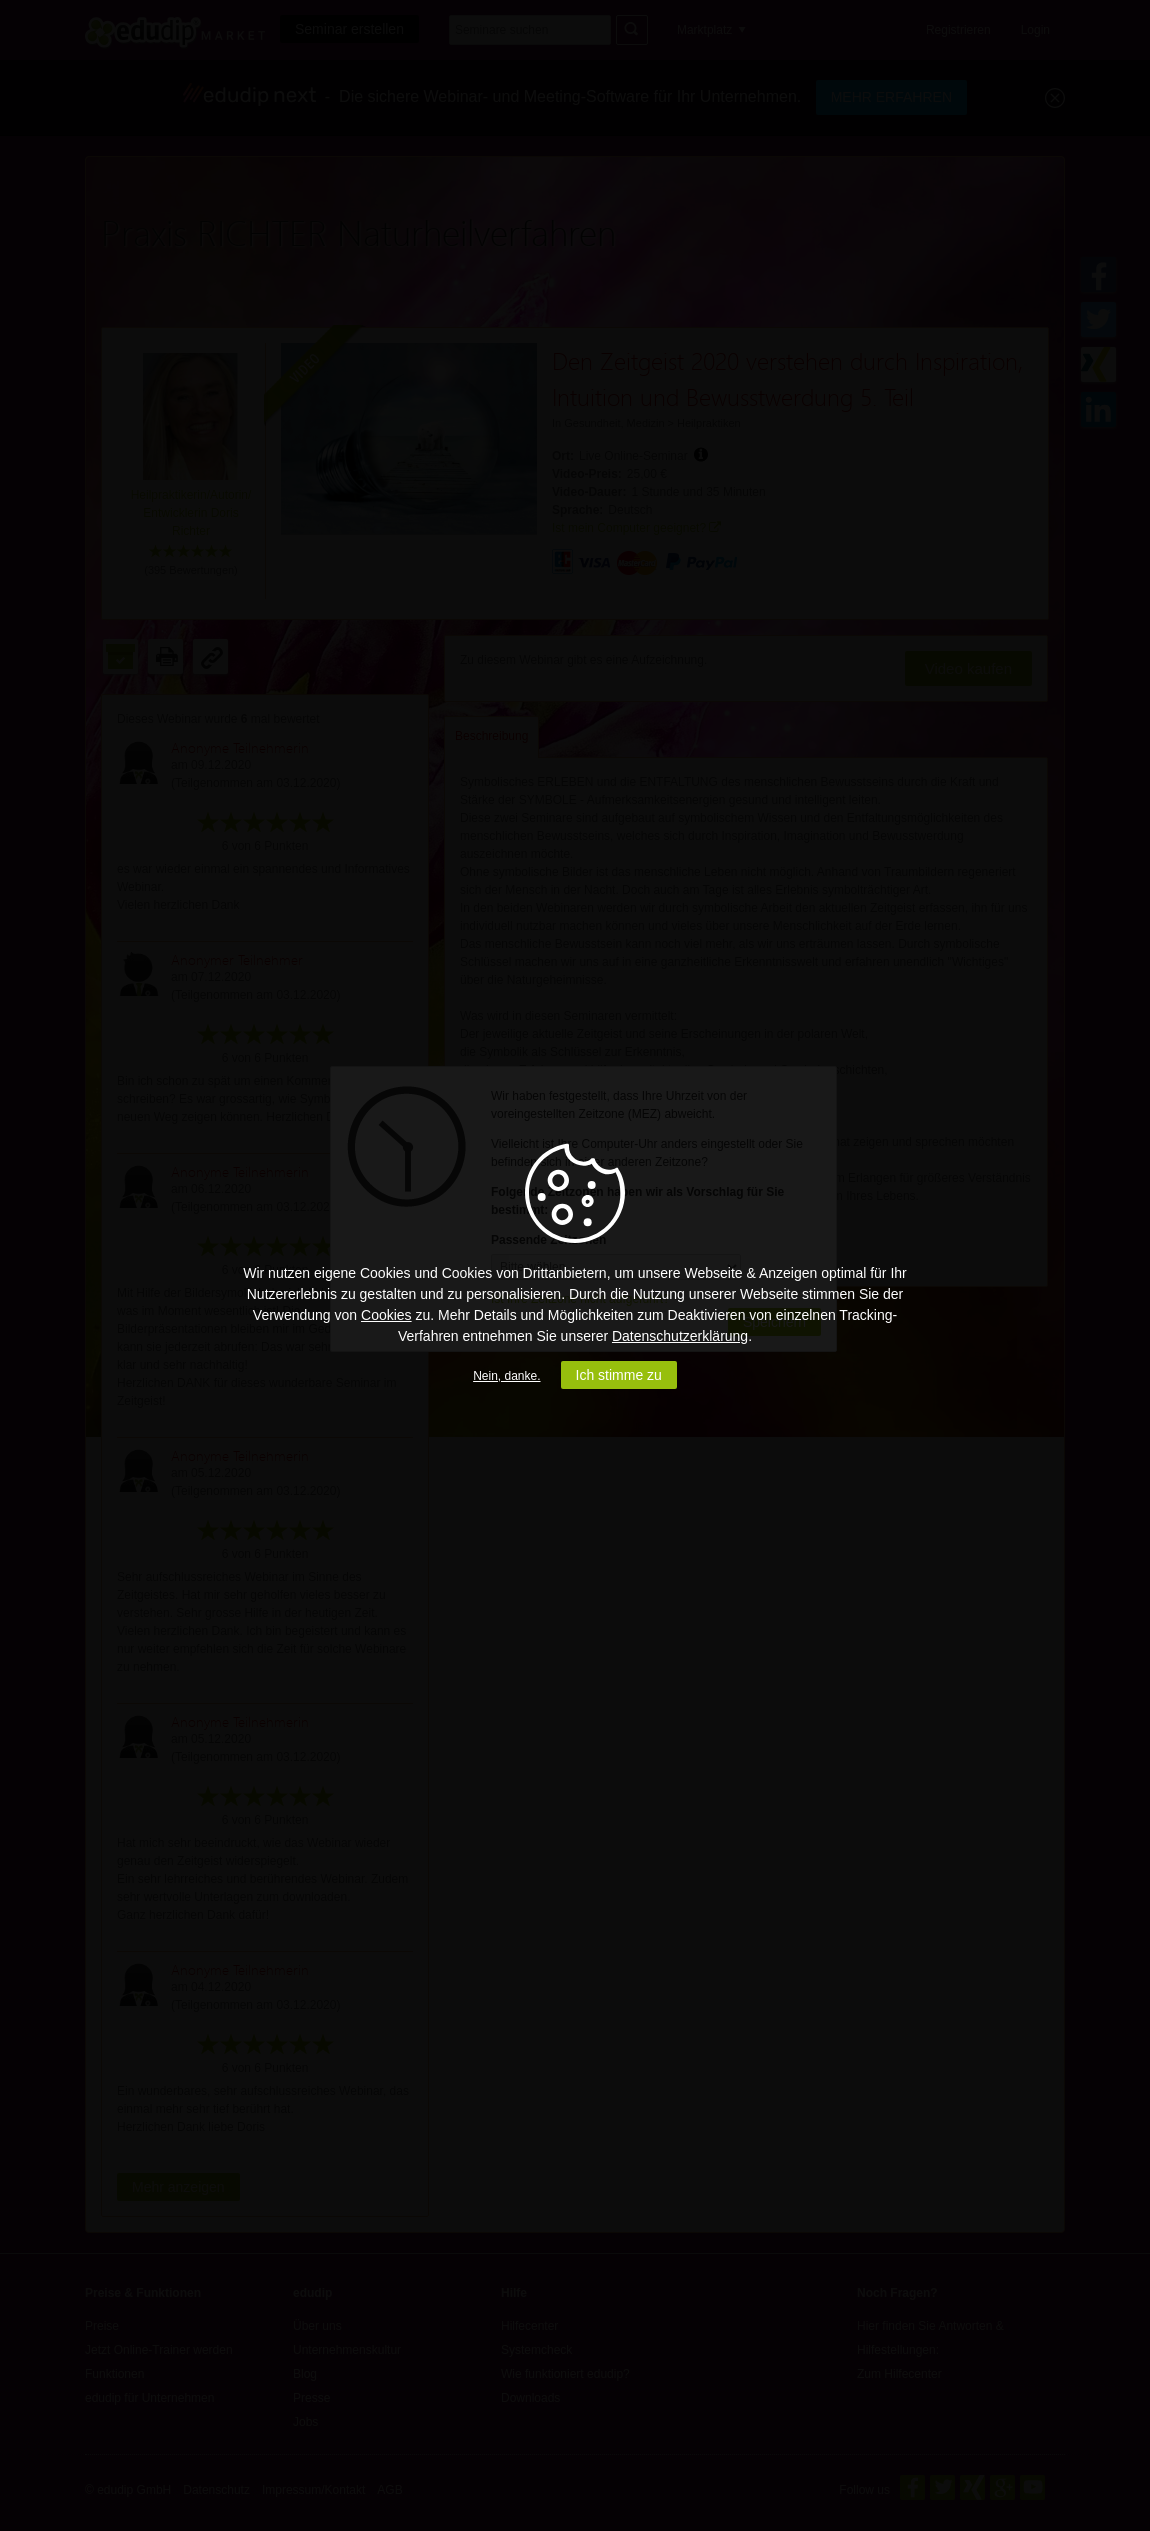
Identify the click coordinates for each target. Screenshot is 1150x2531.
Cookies (386, 1315)
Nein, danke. (506, 1376)
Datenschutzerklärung (680, 1336)
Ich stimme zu (619, 1375)
